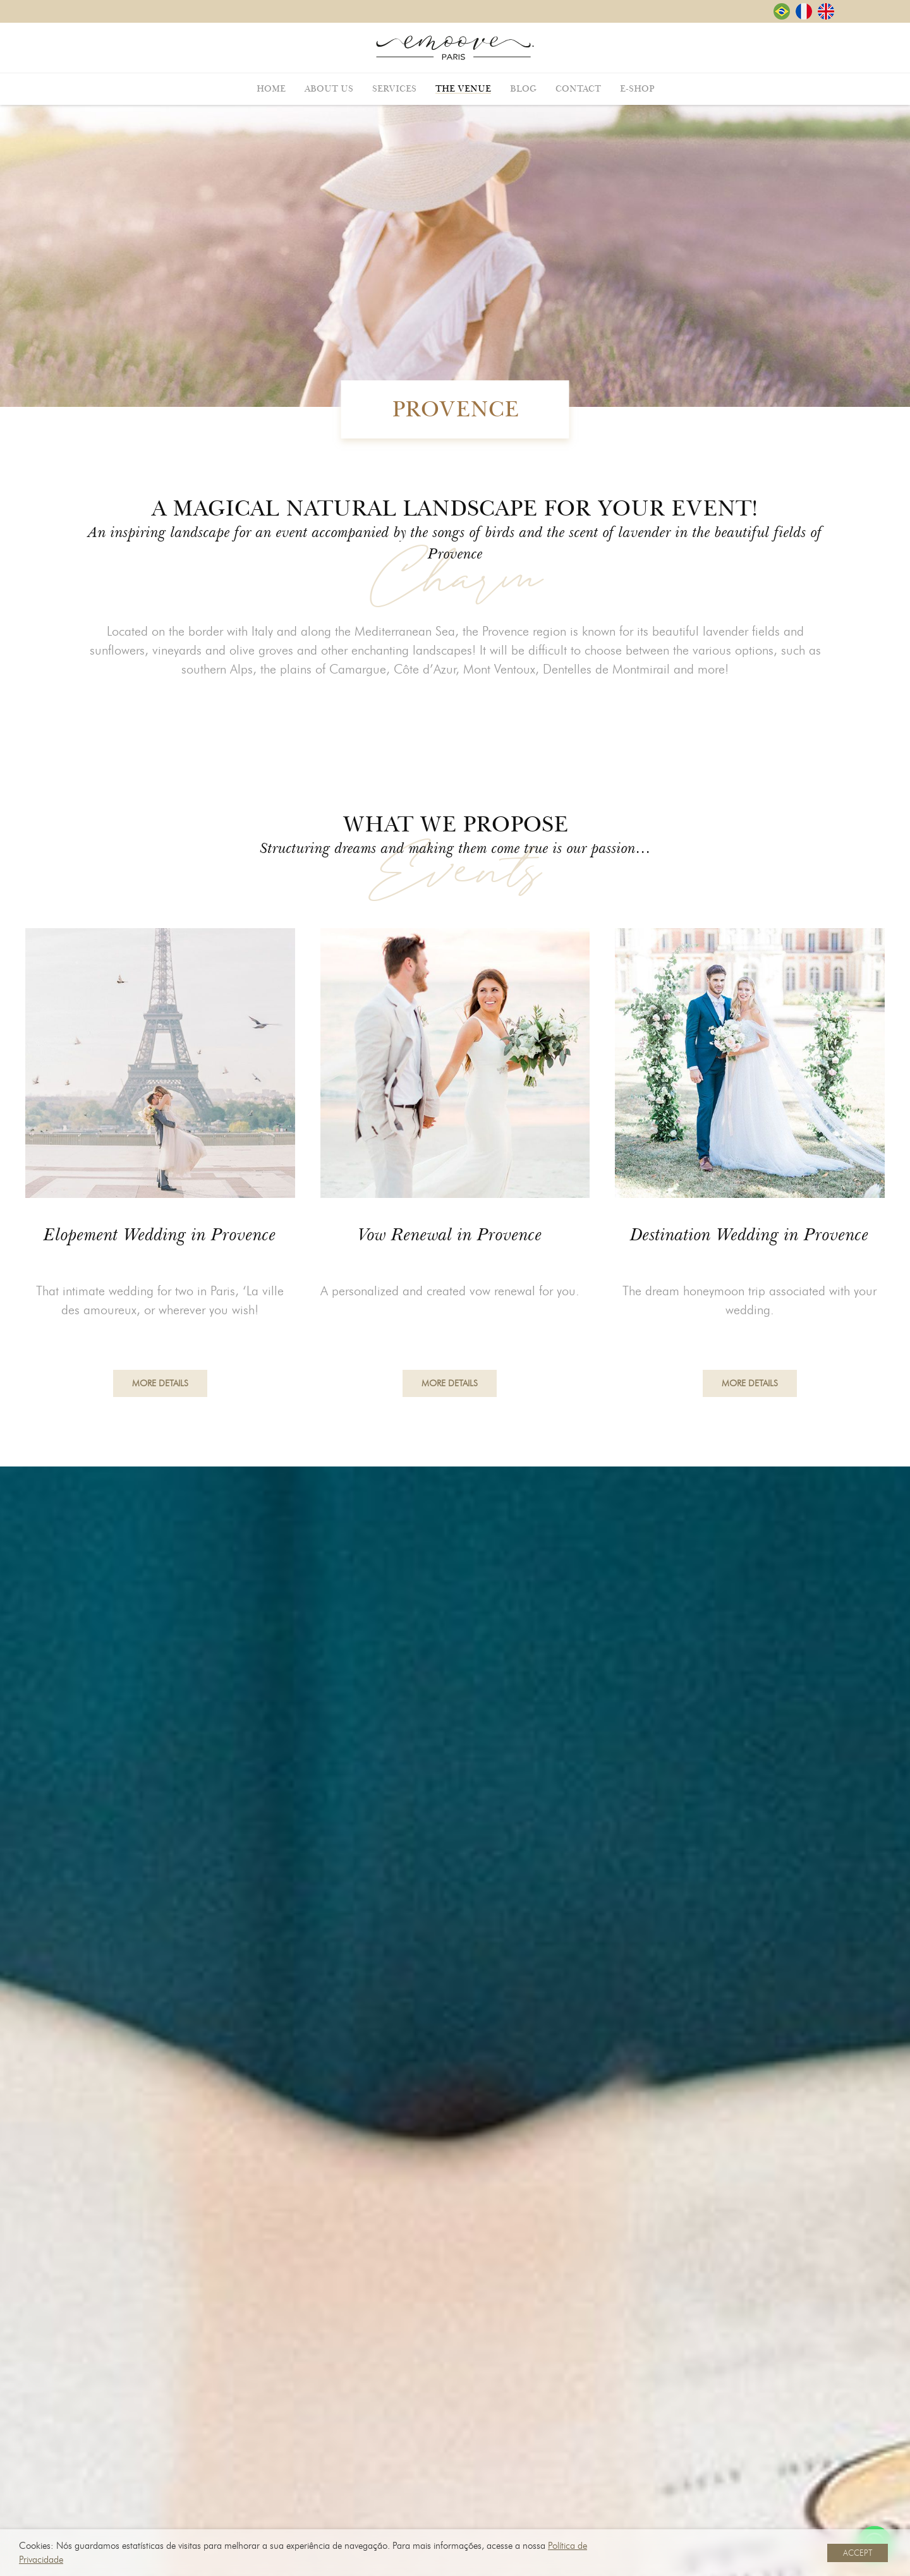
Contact (578, 88)
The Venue (463, 88)
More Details (160, 1390)
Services (394, 88)
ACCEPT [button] (857, 2553)
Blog (523, 88)
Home (271, 88)
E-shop (637, 88)
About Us (329, 88)
